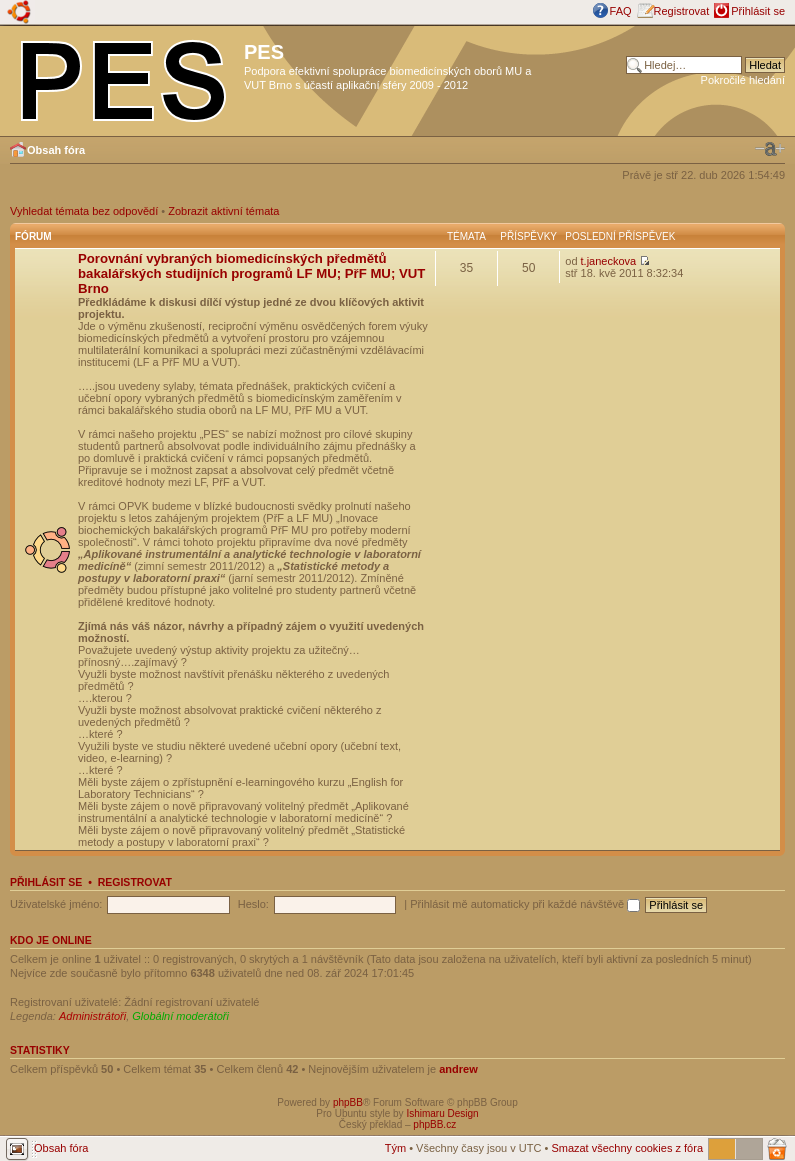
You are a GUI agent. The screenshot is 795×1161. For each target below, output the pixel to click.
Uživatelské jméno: (56, 904)
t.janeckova (609, 261)
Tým (395, 1148)
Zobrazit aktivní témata (223, 211)
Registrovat (682, 11)
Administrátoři (92, 1016)
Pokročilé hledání (743, 80)
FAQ (621, 11)
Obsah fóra (56, 150)
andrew (458, 1069)
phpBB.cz (434, 1124)
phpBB (348, 1102)
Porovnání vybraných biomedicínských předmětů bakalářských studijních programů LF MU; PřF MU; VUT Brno (251, 273)
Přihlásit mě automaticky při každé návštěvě (525, 904)
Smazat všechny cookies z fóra (627, 1148)
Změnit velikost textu (770, 149)
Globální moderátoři (180, 1016)
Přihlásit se (758, 11)
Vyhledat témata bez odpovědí (84, 211)
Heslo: (253, 904)
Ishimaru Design (442, 1113)
